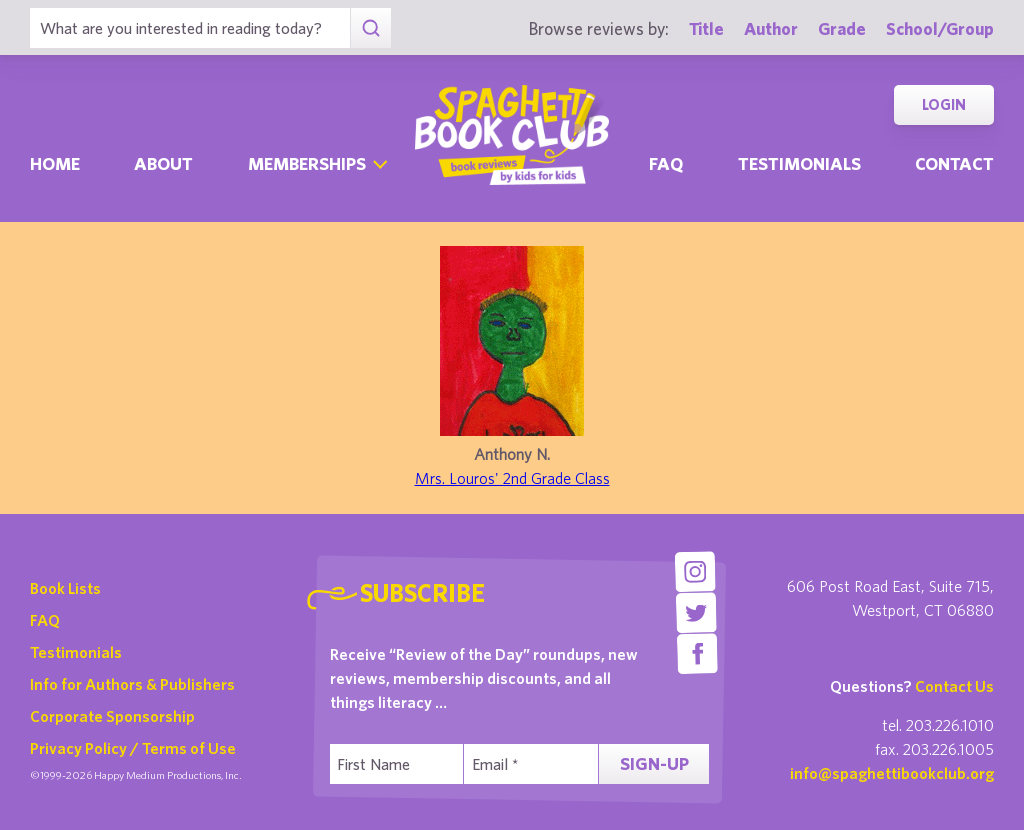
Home (55, 163)
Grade (842, 28)
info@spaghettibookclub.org (892, 773)
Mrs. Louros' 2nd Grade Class (512, 478)
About (163, 163)
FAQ (45, 620)
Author (771, 28)
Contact (954, 163)
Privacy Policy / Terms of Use (133, 748)
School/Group (940, 28)
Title (706, 28)
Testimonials (799, 163)
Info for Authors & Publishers (132, 684)
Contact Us (954, 686)
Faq (666, 163)
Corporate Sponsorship (112, 716)
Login (944, 104)
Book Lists (65, 588)
